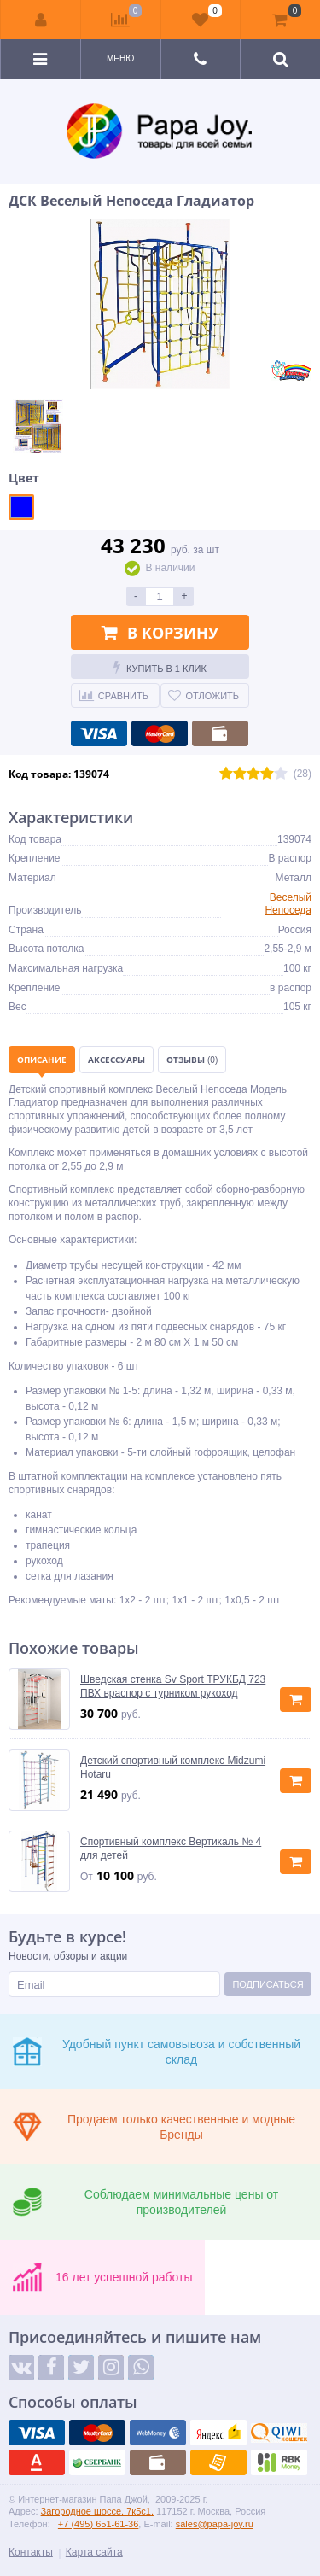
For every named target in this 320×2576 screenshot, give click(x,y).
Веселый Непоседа (288, 904)
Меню (120, 58)
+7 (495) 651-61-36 (98, 2524)
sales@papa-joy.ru (214, 2524)
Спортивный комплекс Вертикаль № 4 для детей (170, 1848)
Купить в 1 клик (160, 667)
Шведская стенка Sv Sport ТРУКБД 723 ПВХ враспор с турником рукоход (172, 1686)
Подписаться (267, 1984)
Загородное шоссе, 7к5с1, (97, 2511)
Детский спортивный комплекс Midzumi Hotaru (172, 1767)
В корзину (160, 632)
